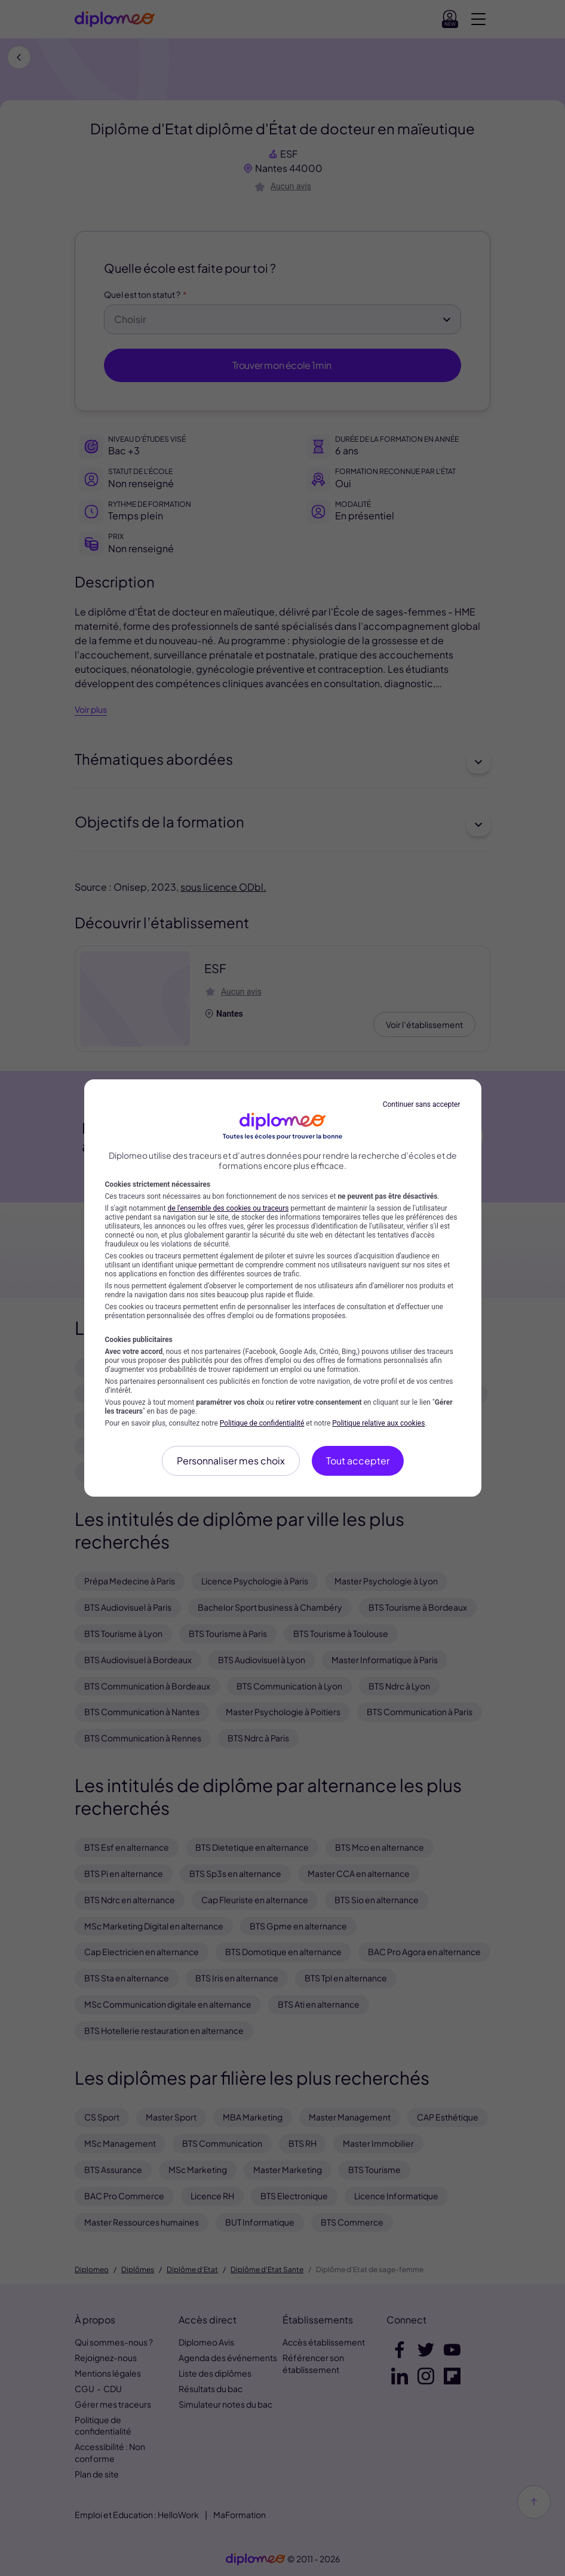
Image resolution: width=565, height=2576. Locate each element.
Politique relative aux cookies (378, 1423)
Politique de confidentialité (262, 1423)
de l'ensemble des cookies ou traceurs (228, 1208)
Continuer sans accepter (421, 1104)
